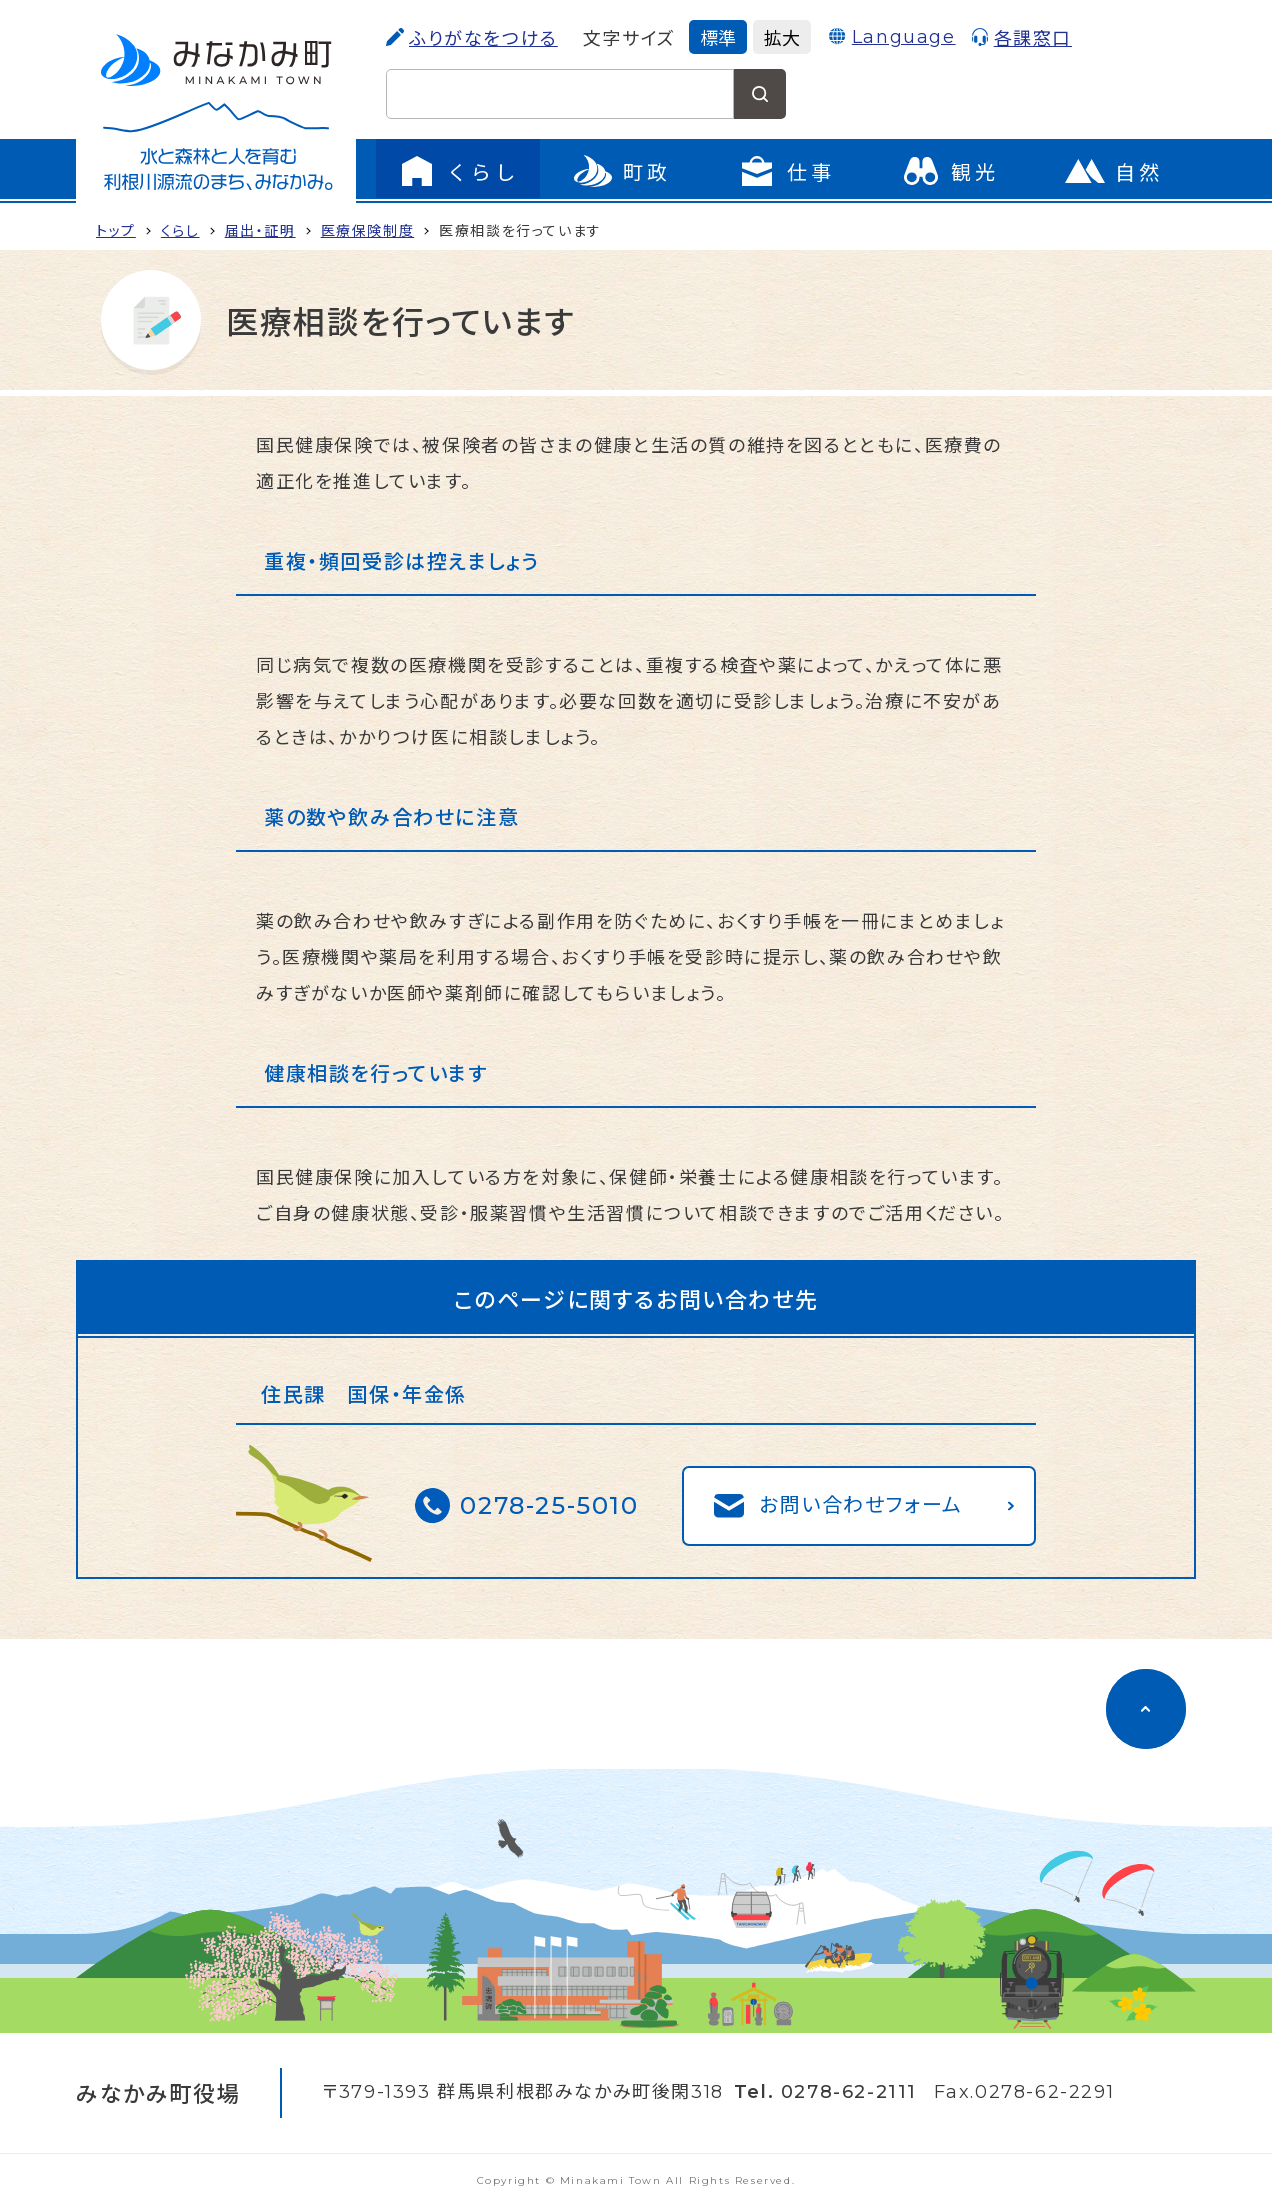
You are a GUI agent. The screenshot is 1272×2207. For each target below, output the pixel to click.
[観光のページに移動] (950, 171)
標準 (718, 37)
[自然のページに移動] (1114, 171)
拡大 (782, 37)
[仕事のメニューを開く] (786, 171)
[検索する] (760, 94)
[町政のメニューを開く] (622, 171)
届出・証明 (260, 230)
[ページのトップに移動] (1146, 1709)
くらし (180, 230)
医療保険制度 (368, 230)
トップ (116, 230)
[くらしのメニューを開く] (458, 171)
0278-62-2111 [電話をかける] (849, 2092)
